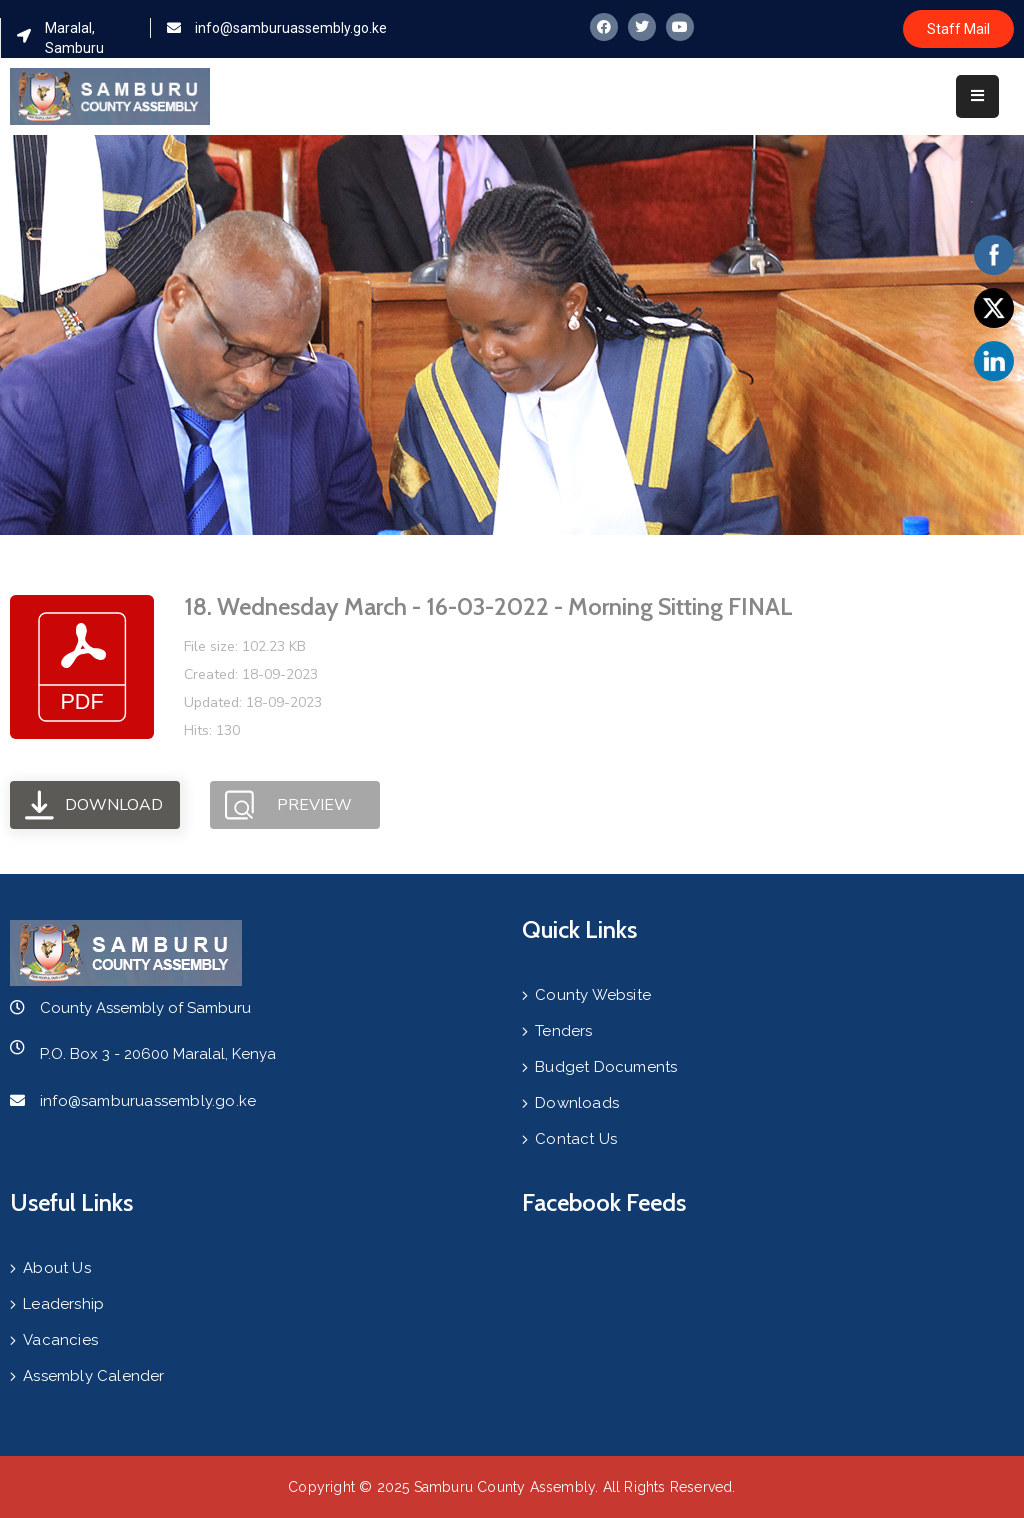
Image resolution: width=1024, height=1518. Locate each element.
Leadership (63, 1304)
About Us (57, 1268)
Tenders (563, 1031)
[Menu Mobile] (977, 96)
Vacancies (60, 1340)
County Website (593, 995)
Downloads (577, 1103)
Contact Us (576, 1139)
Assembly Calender (93, 1376)
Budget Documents (606, 1067)
